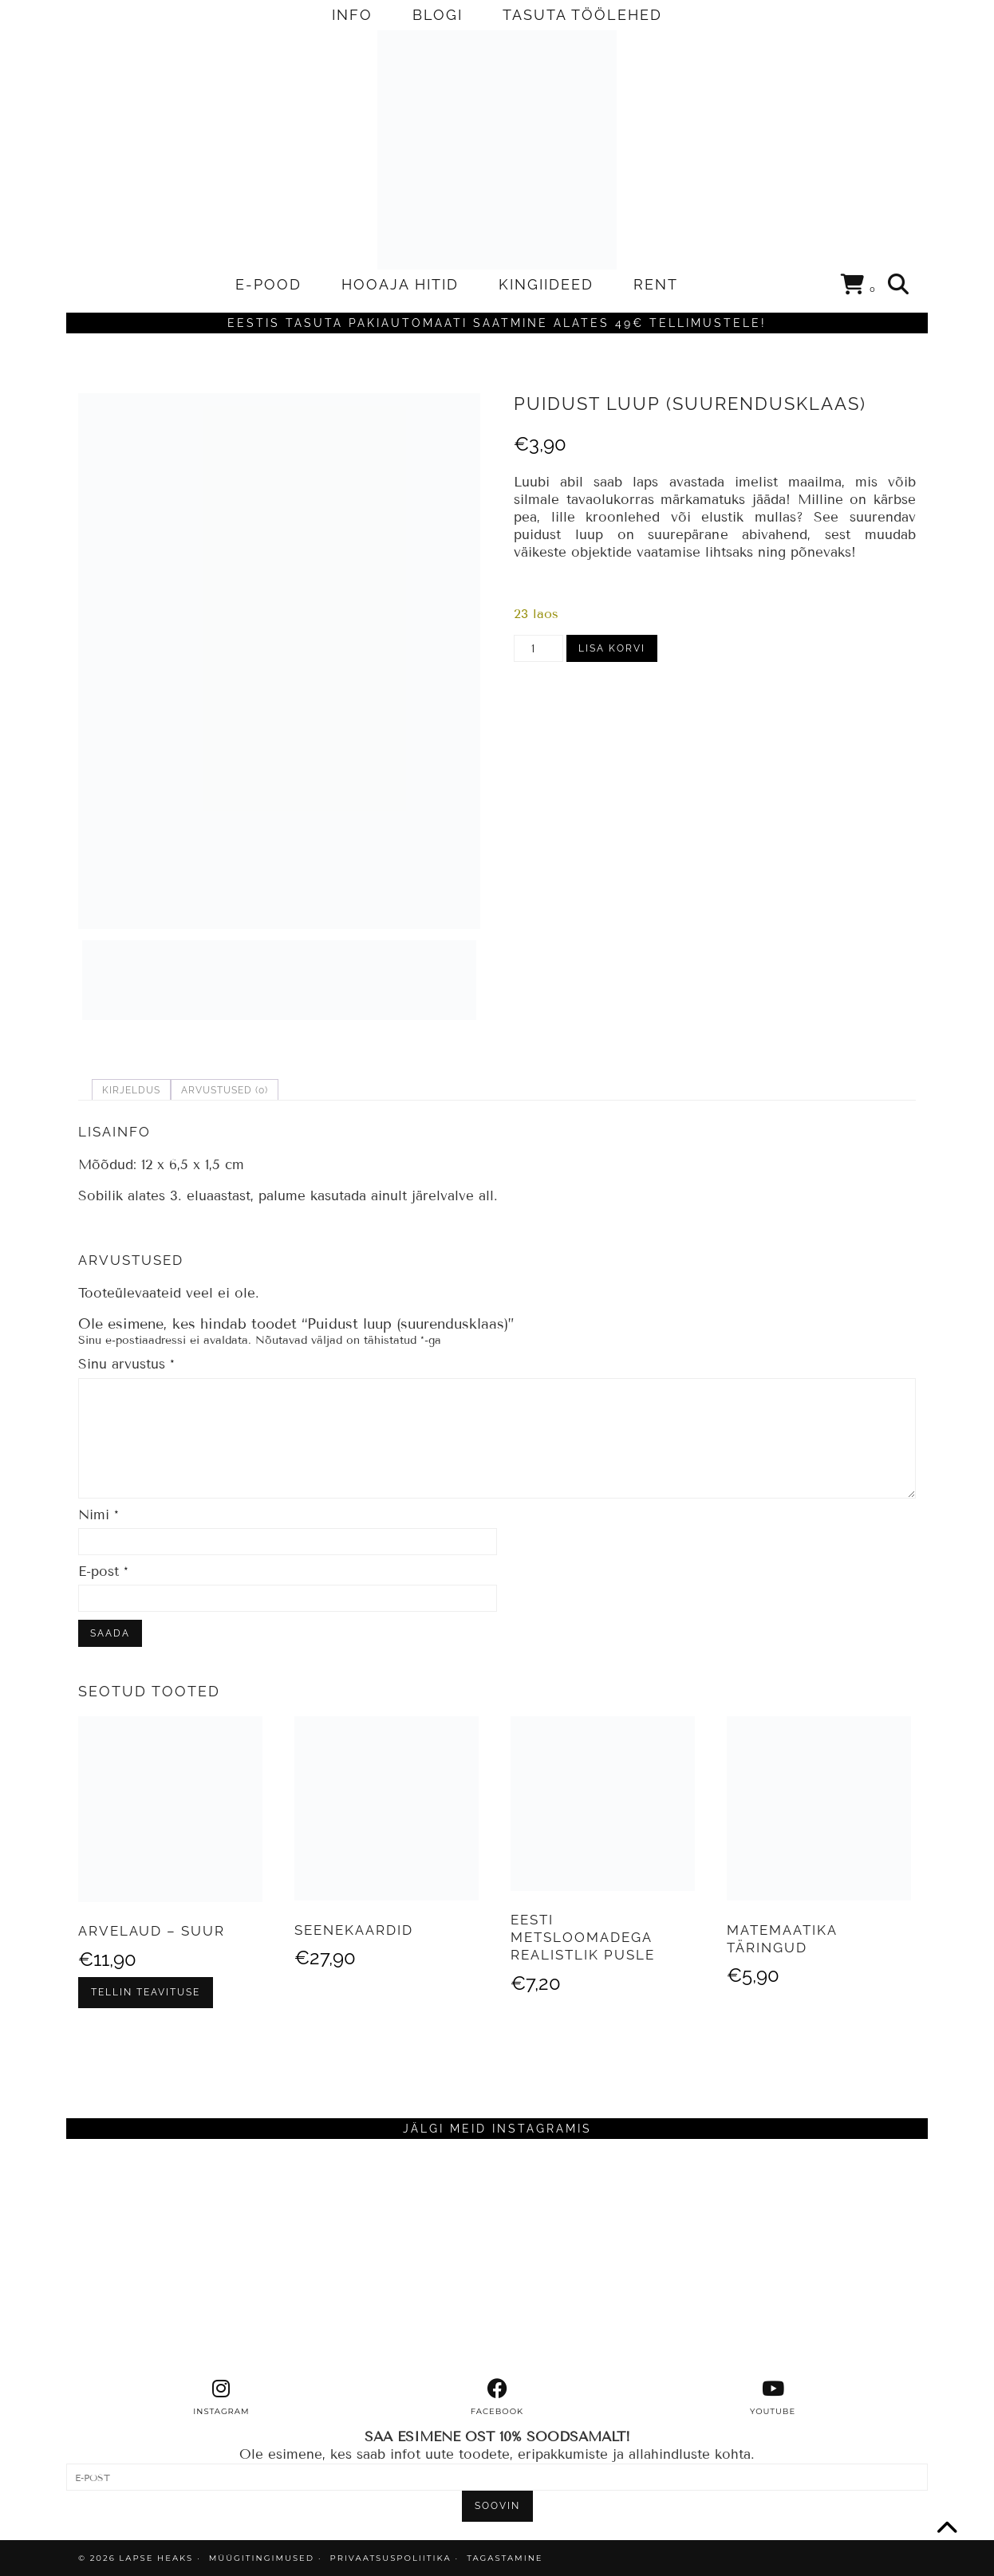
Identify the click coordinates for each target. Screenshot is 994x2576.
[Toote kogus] (538, 648)
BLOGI (437, 14)
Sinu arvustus (126, 1364)
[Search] (899, 285)
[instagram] (222, 2397)
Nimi (98, 1515)
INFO (352, 14)
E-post (103, 1571)
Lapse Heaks (156, 2558)
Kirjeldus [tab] (131, 1090)
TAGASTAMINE (504, 2558)
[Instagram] (174, 2258)
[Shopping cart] (859, 287)
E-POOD (268, 284)
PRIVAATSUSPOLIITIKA (391, 2558)
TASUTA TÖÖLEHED (582, 14)
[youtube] (773, 2397)
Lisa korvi (611, 648)
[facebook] (497, 2397)
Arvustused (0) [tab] (224, 1090)
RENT (655, 284)
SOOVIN (497, 2505)
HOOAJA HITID (400, 284)
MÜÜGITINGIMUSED (261, 2558)
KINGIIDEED (546, 284)
